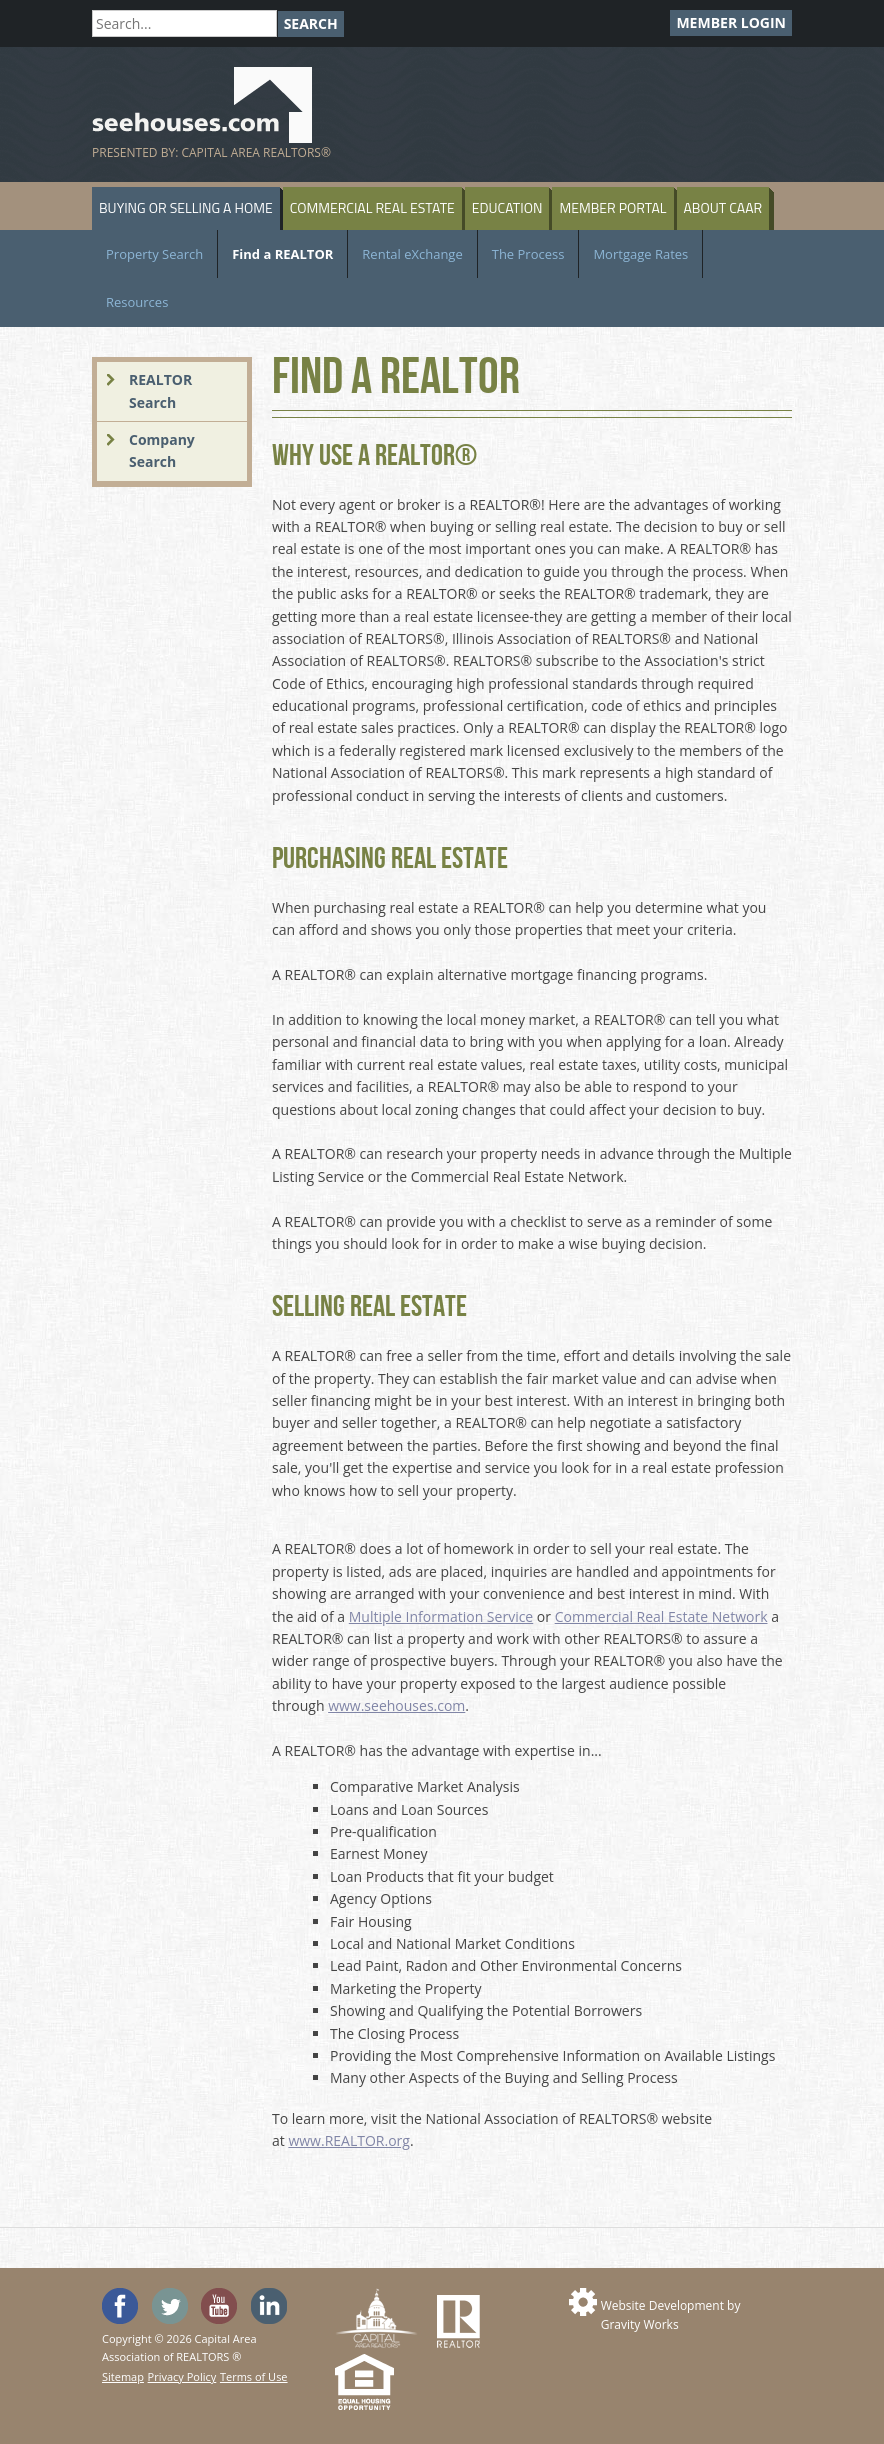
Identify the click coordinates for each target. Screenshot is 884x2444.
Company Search (162, 450)
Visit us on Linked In (269, 2306)
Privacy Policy (182, 2376)
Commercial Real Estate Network (661, 1616)
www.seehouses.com (396, 1705)
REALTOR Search (160, 390)
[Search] (184, 23)
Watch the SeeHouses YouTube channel (219, 2306)
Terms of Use (254, 2376)
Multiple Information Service (441, 1616)
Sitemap (123, 2376)
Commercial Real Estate (372, 207)
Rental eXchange (412, 254)
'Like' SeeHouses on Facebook (120, 2306)
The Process (528, 254)
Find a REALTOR (282, 254)
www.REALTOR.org (348, 2140)
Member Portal (612, 207)
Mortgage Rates (640, 254)
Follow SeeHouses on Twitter (170, 2306)
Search (311, 23)
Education (507, 207)
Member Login (731, 22)
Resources (137, 302)
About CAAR (723, 207)
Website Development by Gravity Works (671, 2315)
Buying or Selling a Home (186, 207)
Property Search (154, 254)
